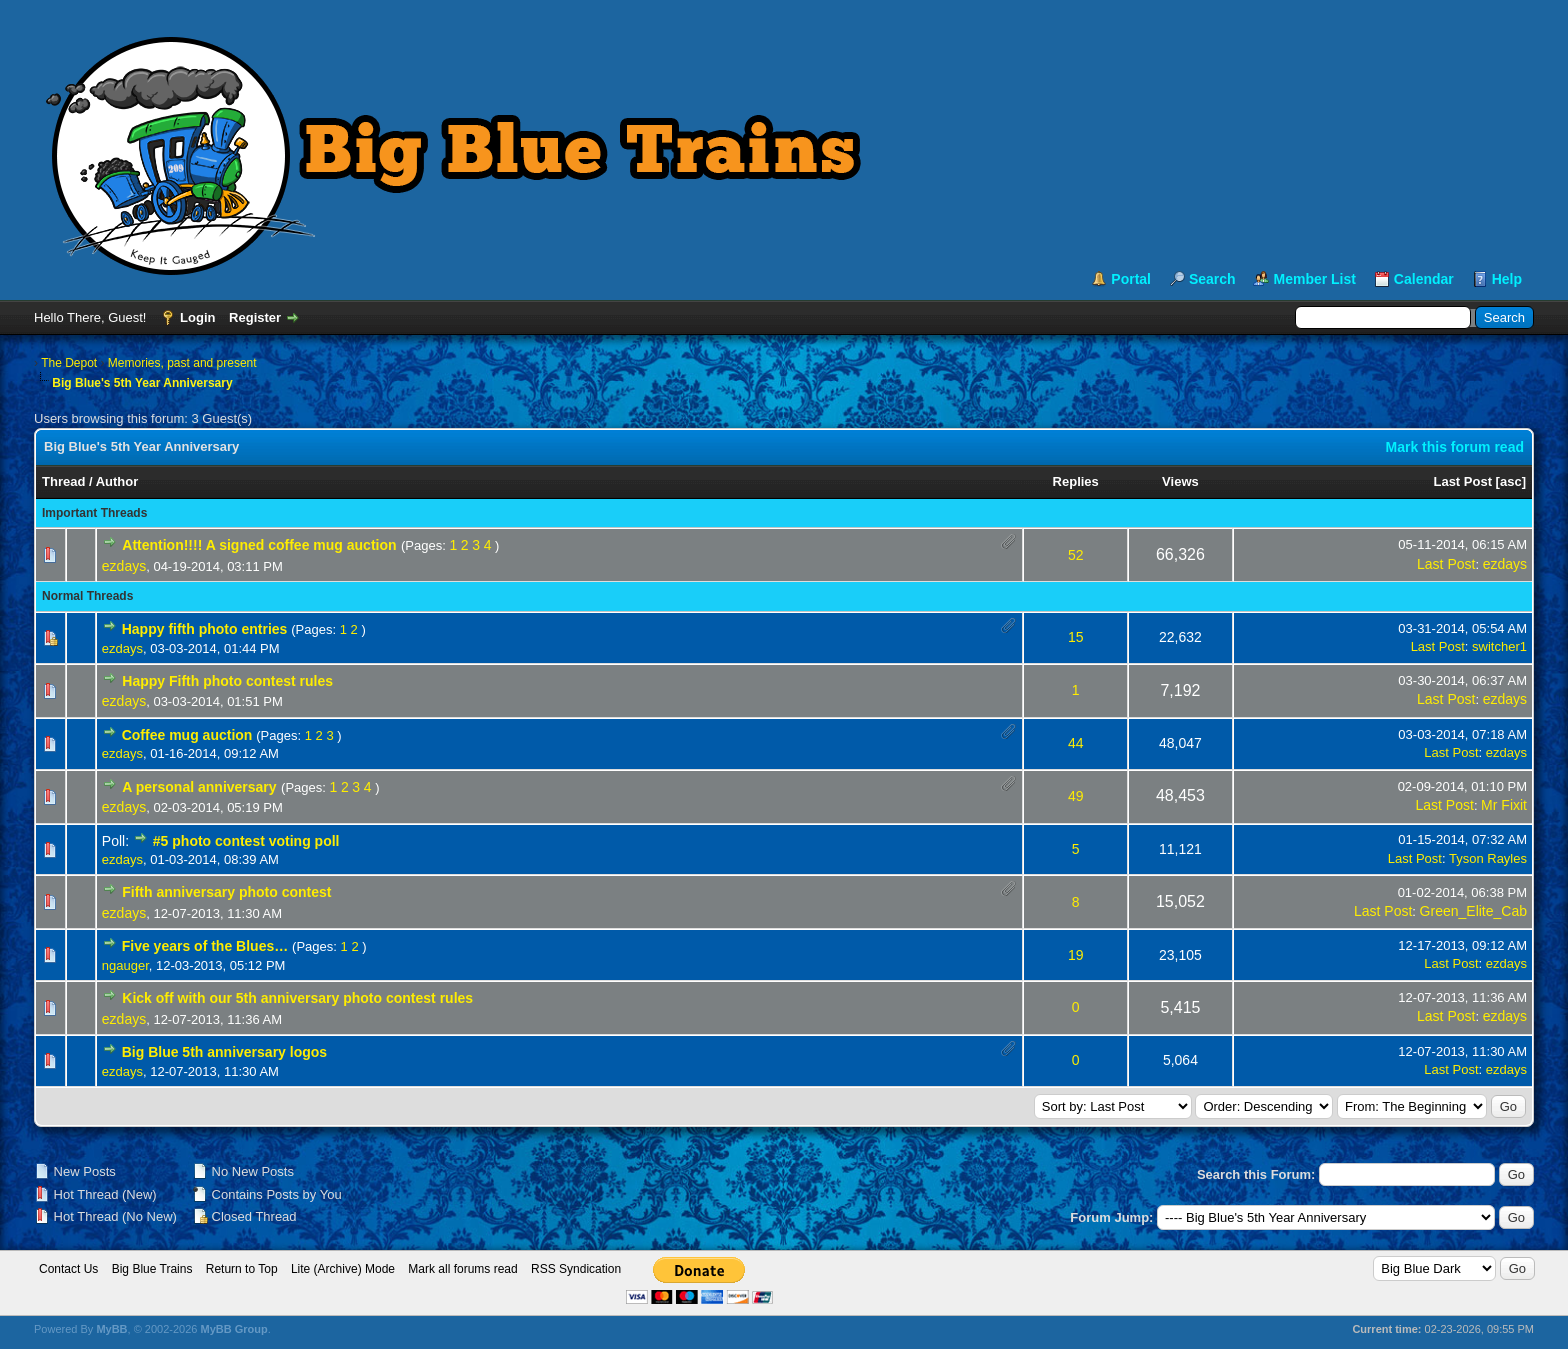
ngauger (125, 965)
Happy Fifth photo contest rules (227, 681)
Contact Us (68, 1269)
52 (1076, 555)
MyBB (111, 1329)
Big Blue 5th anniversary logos (224, 1052)
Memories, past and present (182, 363)
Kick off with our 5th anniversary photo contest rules (297, 998)
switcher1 (1499, 646)
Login (197, 317)
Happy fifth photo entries (205, 629)
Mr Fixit (1504, 805)
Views (1180, 481)
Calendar (1424, 279)
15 (1076, 637)
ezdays (124, 566)
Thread (63, 481)
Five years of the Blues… (205, 946)
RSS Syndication (576, 1269)
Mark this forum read (1455, 447)
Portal (1131, 279)
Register (255, 317)
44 (1076, 743)
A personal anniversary (199, 787)
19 (1076, 955)
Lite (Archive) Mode (343, 1269)
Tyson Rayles (1488, 858)
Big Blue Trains (152, 1269)
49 (1076, 796)
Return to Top (242, 1269)
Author (117, 481)
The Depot (69, 363)
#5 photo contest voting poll (246, 841)
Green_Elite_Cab (1473, 911)
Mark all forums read (462, 1269)
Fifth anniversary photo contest (226, 892)
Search (1212, 279)
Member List (1314, 279)
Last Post (1462, 481)
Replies (1076, 481)
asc (1511, 481)
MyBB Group (233, 1329)
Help (1507, 279)
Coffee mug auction (187, 735)
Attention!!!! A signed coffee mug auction (259, 545)
